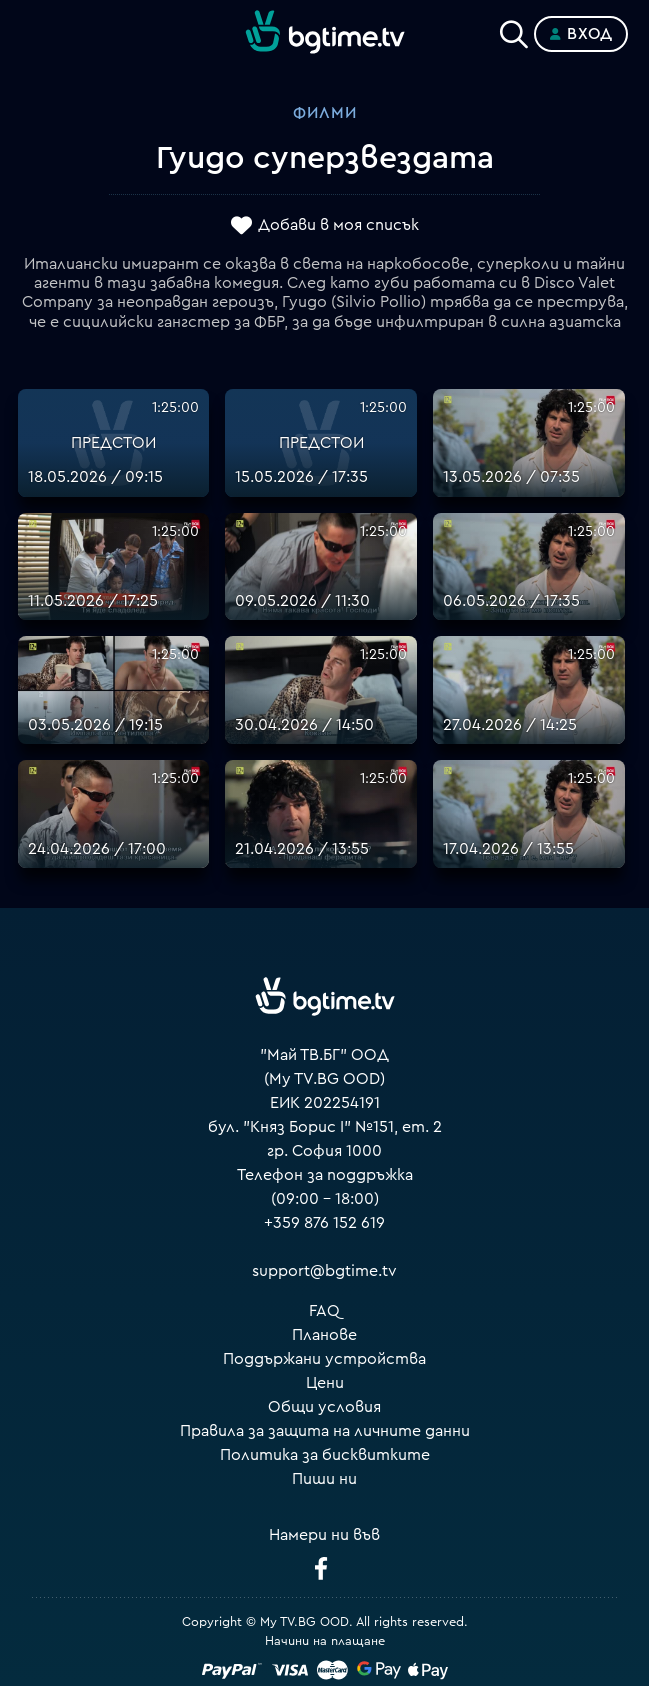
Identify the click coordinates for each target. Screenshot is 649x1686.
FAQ (324, 1311)
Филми (325, 113)
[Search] (514, 30)
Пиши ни (324, 1479)
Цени (325, 1383)
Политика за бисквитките (325, 1455)
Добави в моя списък (338, 225)
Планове (324, 1335)
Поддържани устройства (324, 1359)
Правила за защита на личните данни (325, 1431)
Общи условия (324, 1407)
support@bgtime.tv (324, 1271)
